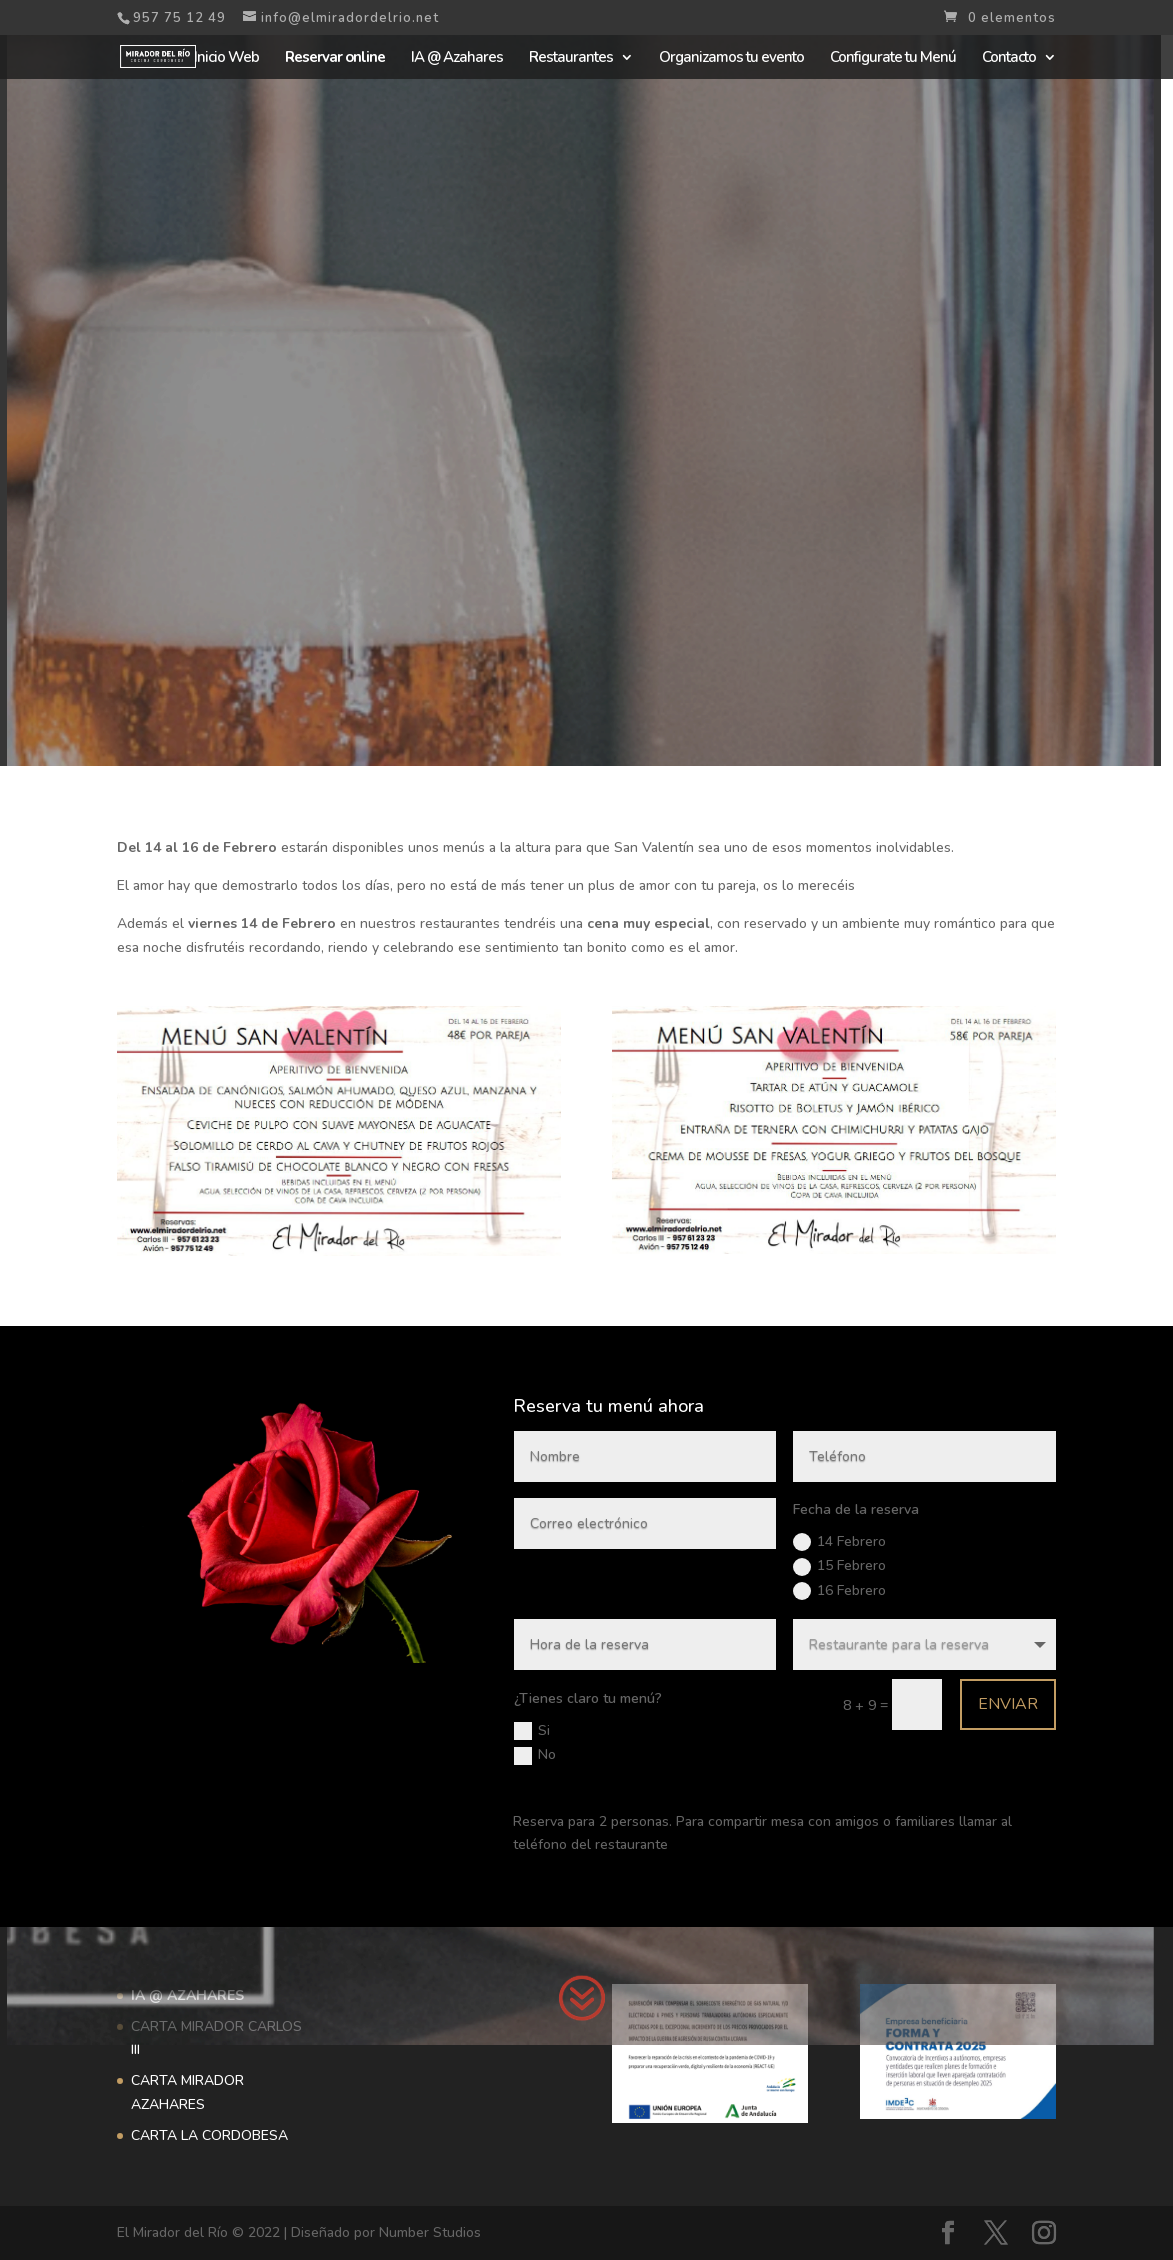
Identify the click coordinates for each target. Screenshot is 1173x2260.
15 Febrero (729, 1592)
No (557, 1699)
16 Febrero (729, 1606)
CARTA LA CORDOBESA (209, 2135)
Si (555, 1685)
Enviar (824, 1670)
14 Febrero (729, 1578)
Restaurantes (571, 58)
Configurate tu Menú (893, 58)
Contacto (1009, 58)
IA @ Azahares (457, 58)
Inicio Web (226, 58)
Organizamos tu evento (731, 58)
